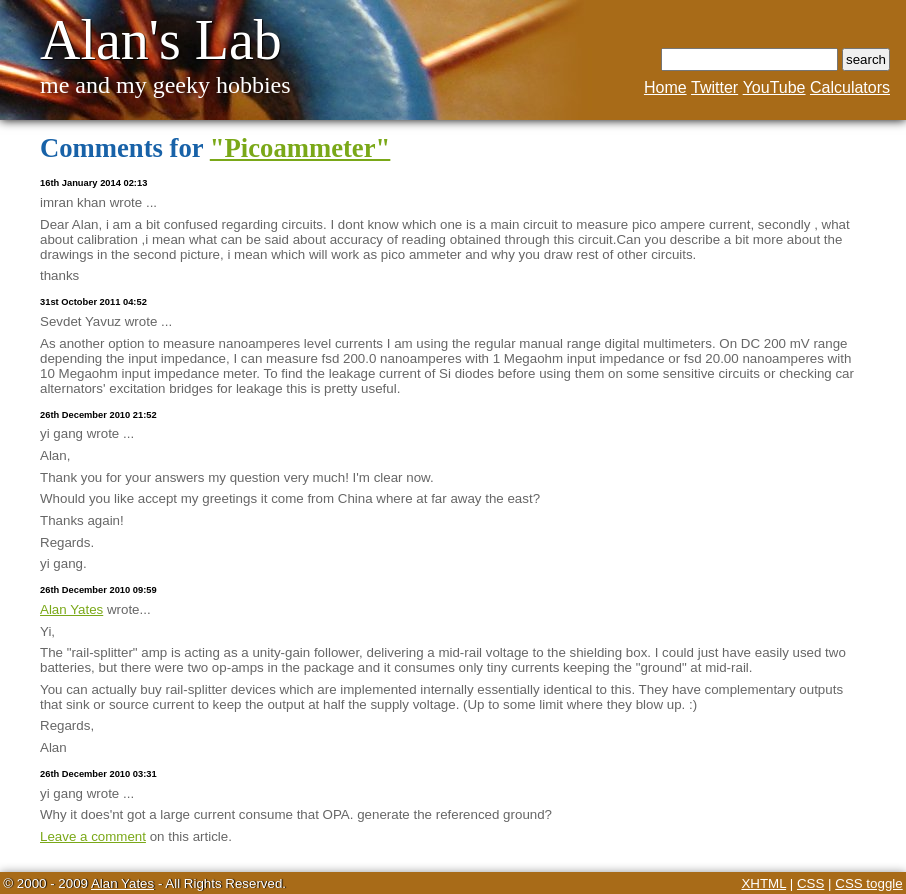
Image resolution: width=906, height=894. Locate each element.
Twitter (714, 87)
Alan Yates (71, 609)
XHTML (763, 883)
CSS (810, 883)
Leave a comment (93, 836)
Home (665, 87)
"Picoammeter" (300, 148)
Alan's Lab (161, 40)
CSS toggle (868, 883)
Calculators (850, 87)
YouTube (774, 87)
